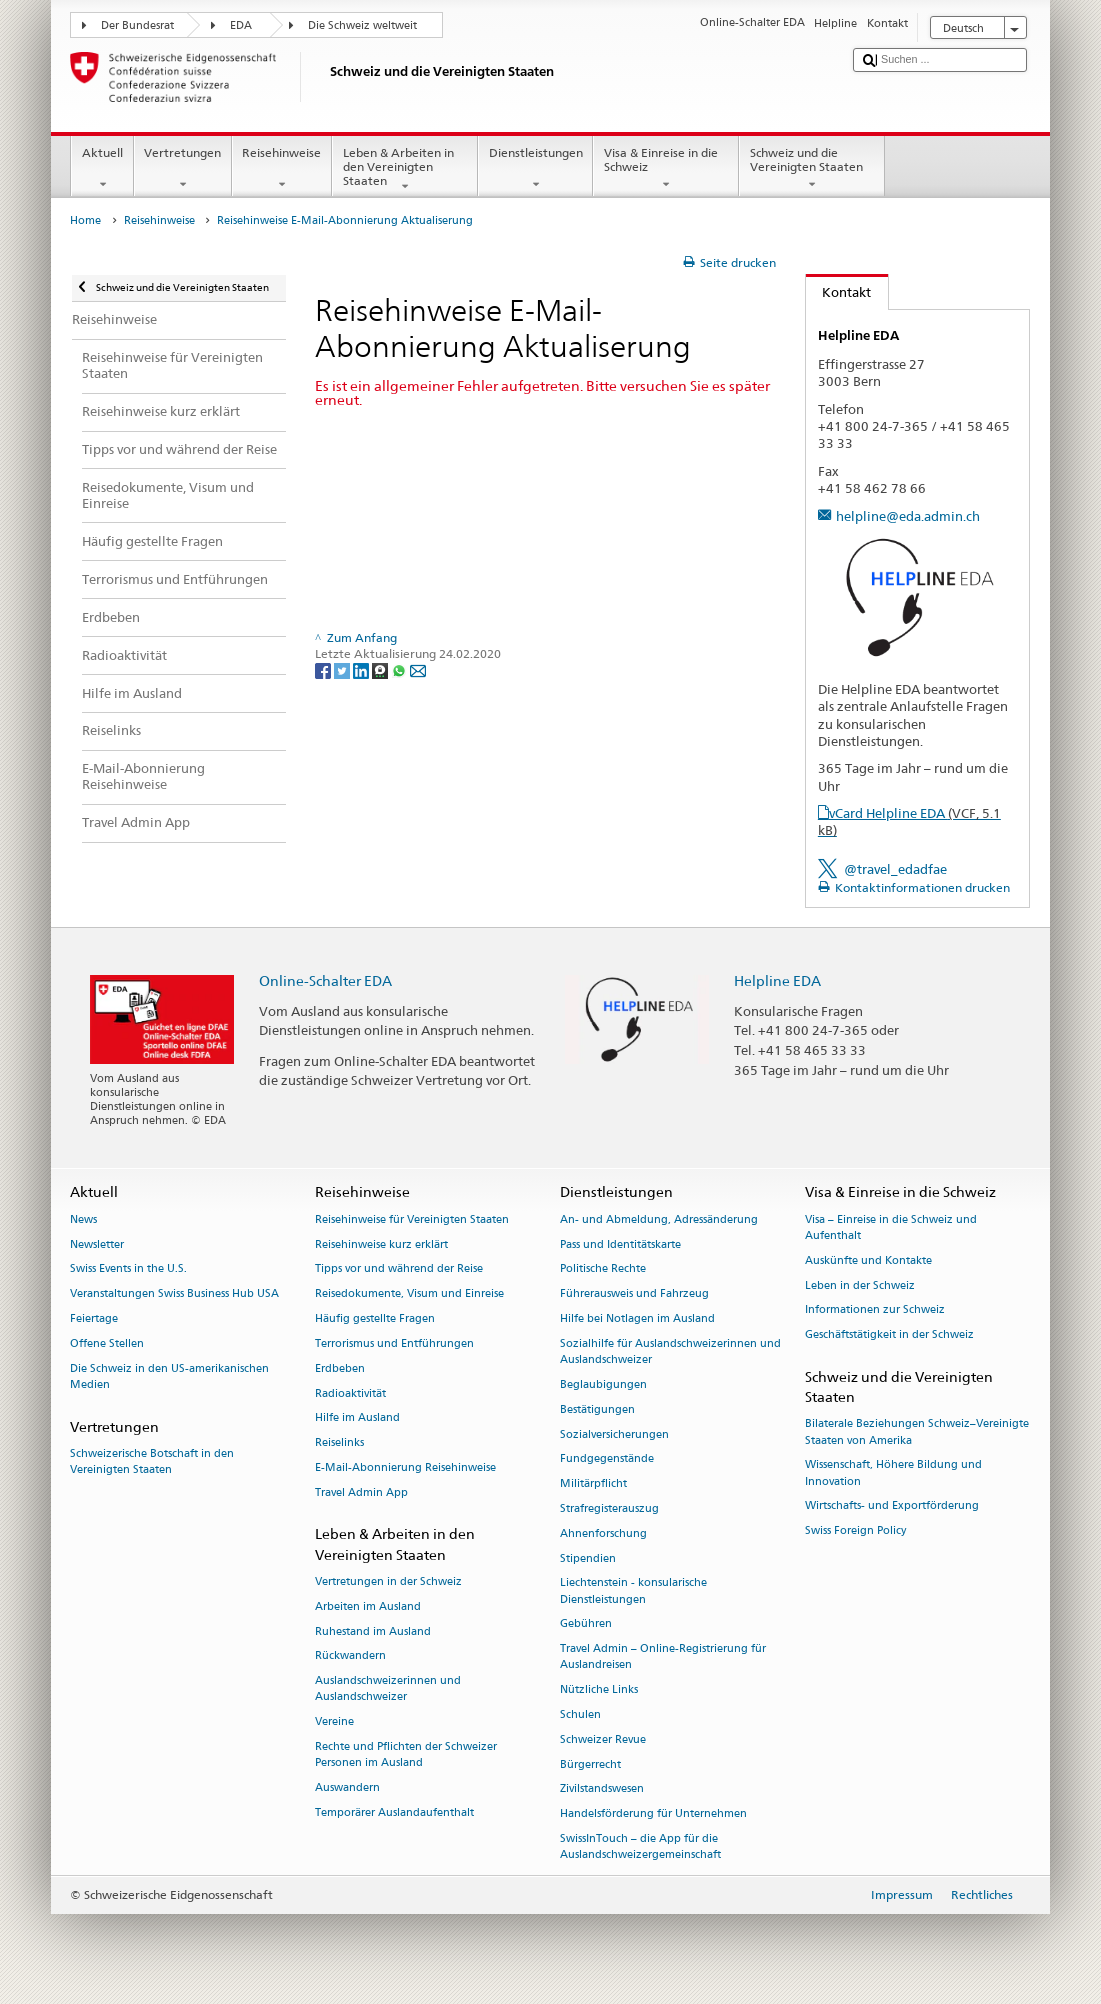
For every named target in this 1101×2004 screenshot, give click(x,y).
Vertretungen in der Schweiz (388, 1581)
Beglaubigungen (603, 1384)
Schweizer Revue (603, 1739)
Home (85, 220)
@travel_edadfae (895, 869)
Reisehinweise (282, 169)
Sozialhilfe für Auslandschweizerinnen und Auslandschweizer (670, 1351)
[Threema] (381, 669)
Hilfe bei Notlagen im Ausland (637, 1318)
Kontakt (839, 292)
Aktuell (102, 169)
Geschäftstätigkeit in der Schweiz (889, 1335)
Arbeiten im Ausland (368, 1606)
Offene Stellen (107, 1343)
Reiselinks (339, 1443)
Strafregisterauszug (609, 1508)
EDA (241, 25)
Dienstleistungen (535, 169)
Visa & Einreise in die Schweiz (666, 169)
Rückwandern (350, 1656)
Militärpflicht (593, 1484)
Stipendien (588, 1558)
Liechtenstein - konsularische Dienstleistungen (633, 1591)
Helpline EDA (777, 980)
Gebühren (586, 1624)
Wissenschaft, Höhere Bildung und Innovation (893, 1473)
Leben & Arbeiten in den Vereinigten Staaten (405, 169)
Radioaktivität (350, 1393)
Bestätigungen (597, 1409)
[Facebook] (324, 669)
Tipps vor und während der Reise (399, 1269)
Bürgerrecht (590, 1764)
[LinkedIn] (362, 669)
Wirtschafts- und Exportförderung (892, 1506)
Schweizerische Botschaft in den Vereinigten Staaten (152, 1461)
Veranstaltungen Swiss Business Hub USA (174, 1294)
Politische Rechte (603, 1269)
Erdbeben (340, 1368)
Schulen (580, 1714)
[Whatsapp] (400, 669)
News (83, 1219)
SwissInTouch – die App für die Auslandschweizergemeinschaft (640, 1846)
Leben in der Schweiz (860, 1285)
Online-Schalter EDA (325, 980)
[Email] (418, 669)
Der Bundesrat (137, 25)
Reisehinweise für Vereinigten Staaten (412, 1219)
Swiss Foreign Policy (855, 1531)
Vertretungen (183, 169)
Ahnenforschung (603, 1533)
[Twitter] (343, 669)
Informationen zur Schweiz (875, 1310)
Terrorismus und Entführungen (394, 1343)
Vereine (334, 1722)
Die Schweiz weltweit (362, 25)
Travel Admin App (361, 1492)
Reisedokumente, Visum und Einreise (409, 1294)
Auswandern (347, 1787)
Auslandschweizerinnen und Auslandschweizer (388, 1689)
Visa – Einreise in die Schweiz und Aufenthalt (891, 1227)
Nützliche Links (599, 1690)
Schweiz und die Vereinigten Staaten (812, 169)
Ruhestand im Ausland (373, 1631)
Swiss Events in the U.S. (128, 1269)
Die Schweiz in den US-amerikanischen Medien (169, 1376)
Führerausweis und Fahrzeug (634, 1294)
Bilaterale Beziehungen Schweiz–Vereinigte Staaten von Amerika (917, 1432)
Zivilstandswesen (602, 1789)
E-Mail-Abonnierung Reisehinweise (405, 1467)
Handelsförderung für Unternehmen (653, 1814)
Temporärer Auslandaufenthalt (394, 1812)
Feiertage (94, 1318)
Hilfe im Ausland (357, 1418)
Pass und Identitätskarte (620, 1244)
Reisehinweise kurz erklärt (381, 1244)
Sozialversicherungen (614, 1434)
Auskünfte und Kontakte (868, 1260)
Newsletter (97, 1244)
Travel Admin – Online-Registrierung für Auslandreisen (663, 1657)
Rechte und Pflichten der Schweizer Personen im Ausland (406, 1754)
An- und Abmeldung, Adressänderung (659, 1219)
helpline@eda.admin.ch (908, 516)
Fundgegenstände (607, 1459)
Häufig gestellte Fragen (375, 1318)
